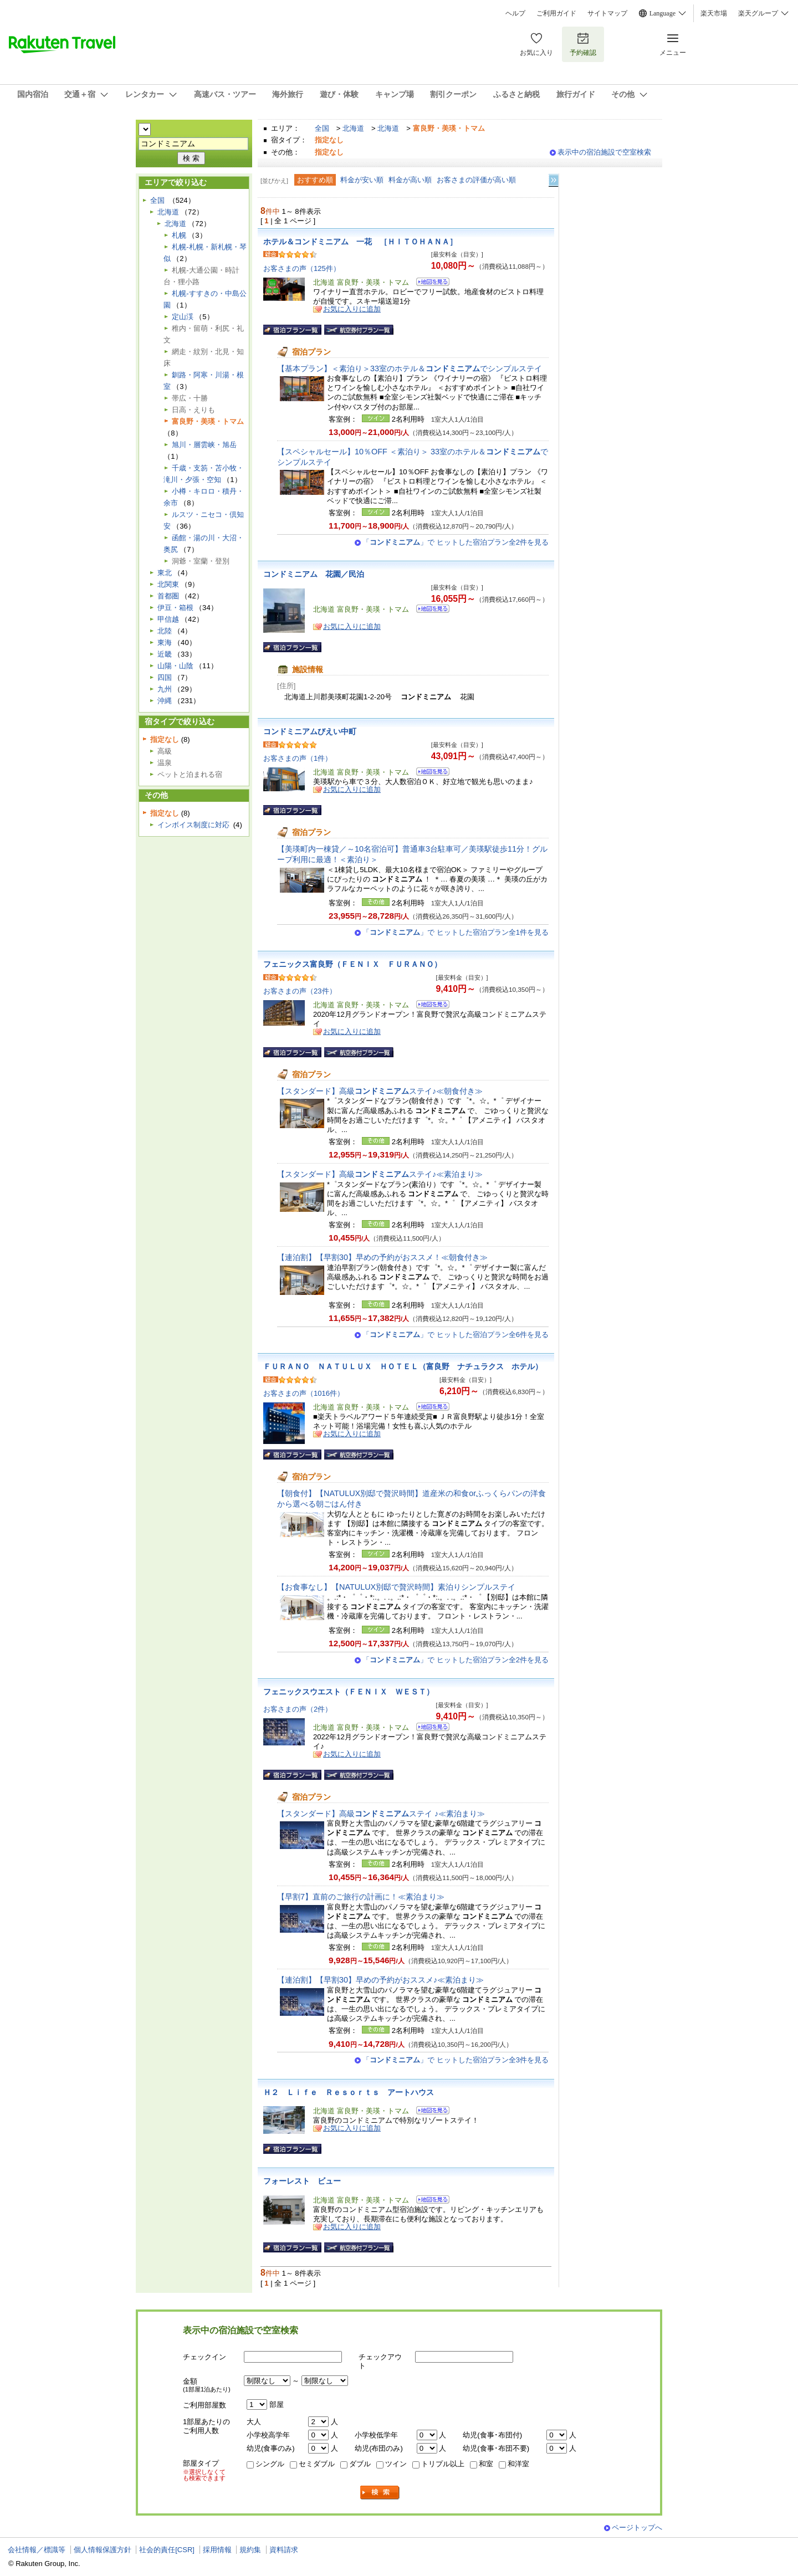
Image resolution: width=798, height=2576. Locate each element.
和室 (486, 2464)
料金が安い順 (361, 180)
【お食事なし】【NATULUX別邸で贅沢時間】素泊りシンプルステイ (396, 1587)
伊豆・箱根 (175, 607)
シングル (269, 2464)
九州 (164, 689)
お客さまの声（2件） (297, 1709)
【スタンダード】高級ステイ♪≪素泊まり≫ (380, 1174)
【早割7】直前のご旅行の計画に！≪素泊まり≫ (360, 1896)
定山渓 (182, 317)
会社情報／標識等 (36, 2550)
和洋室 (518, 2464)
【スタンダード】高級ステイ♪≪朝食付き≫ (380, 1091)
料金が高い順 (410, 180)
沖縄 (164, 701)
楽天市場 (713, 13)
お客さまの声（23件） (299, 991)
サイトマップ (607, 13)
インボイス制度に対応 (193, 825)
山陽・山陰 (175, 666)
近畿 (164, 654)
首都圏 (168, 596)
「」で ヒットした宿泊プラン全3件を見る (455, 2060)
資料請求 (283, 2550)
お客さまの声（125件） (301, 268)
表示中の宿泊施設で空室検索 (604, 152)
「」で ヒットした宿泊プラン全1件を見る (455, 932)
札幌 (179, 235)
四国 (164, 677)
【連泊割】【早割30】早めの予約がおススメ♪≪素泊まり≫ (380, 1979)
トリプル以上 (442, 2464)
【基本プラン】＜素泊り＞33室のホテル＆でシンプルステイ (409, 368)
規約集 (250, 2550)
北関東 (168, 584)
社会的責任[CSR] (167, 2550)
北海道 (353, 128)
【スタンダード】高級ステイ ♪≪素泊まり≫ (381, 1813)
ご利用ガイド (556, 13)
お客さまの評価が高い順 (476, 180)
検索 (380, 2493)
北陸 (164, 631)
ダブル (360, 2464)
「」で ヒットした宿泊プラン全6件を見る (455, 1334)
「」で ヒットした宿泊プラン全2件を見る (455, 542)
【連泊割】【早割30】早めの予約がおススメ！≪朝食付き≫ (382, 1257)
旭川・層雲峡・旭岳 (204, 445)
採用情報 (217, 2550)
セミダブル (317, 2464)
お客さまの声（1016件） (303, 1393)
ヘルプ (515, 13)
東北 (164, 573)
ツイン (396, 2464)
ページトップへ (637, 2527)
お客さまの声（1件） (297, 758)
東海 (164, 642)
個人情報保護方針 (102, 2550)
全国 (322, 128)
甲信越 (168, 619)
